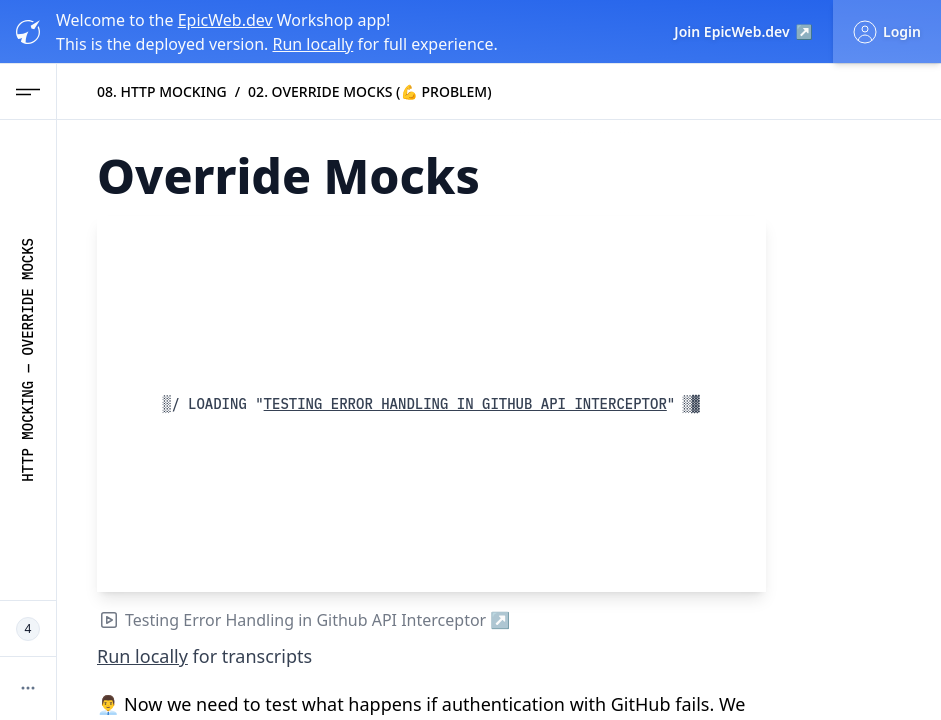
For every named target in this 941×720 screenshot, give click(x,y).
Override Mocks (28, 297)
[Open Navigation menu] (28, 92)
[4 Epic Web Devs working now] (28, 629)
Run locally (312, 44)
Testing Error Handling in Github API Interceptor (469, 404)
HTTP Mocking (28, 431)
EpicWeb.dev (225, 20)
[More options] (28, 688)
